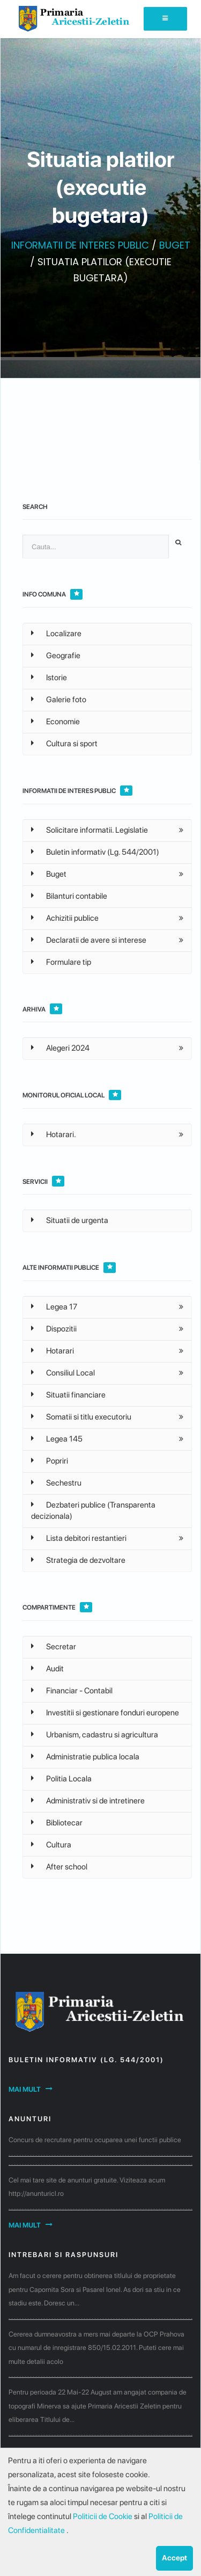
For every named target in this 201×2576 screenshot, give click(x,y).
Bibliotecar (57, 1823)
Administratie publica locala (85, 1757)
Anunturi (30, 2119)
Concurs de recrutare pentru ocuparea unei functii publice (95, 2140)
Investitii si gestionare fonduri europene (105, 1713)
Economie (55, 721)
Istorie (49, 677)
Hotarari (52, 1351)
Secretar (53, 1646)
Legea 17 (54, 1307)
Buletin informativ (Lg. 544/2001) (95, 852)
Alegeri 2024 (60, 1048)
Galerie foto (58, 699)
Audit (47, 1668)
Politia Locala (61, 1779)
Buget (48, 874)
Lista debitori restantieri (78, 1538)
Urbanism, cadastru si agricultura (94, 1735)
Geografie (55, 655)
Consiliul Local (63, 1373)
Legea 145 (57, 1439)
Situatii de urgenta (69, 1220)
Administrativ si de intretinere (88, 1801)
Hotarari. (53, 1134)
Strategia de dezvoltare (78, 1560)
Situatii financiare (68, 1395)
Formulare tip (61, 962)
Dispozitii (54, 1329)
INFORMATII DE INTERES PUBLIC (80, 245)
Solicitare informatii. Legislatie (89, 830)
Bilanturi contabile (69, 896)
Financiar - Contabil (72, 1690)
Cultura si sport (64, 743)
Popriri (49, 1461)
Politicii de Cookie (103, 2516)
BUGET (174, 245)
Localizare (56, 633)
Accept (174, 2557)
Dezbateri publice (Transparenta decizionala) (93, 1510)
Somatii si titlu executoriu (81, 1417)
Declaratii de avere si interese (88, 940)
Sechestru (56, 1483)
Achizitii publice (65, 918)
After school (59, 1867)
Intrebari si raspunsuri (63, 2255)
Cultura (51, 1845)
